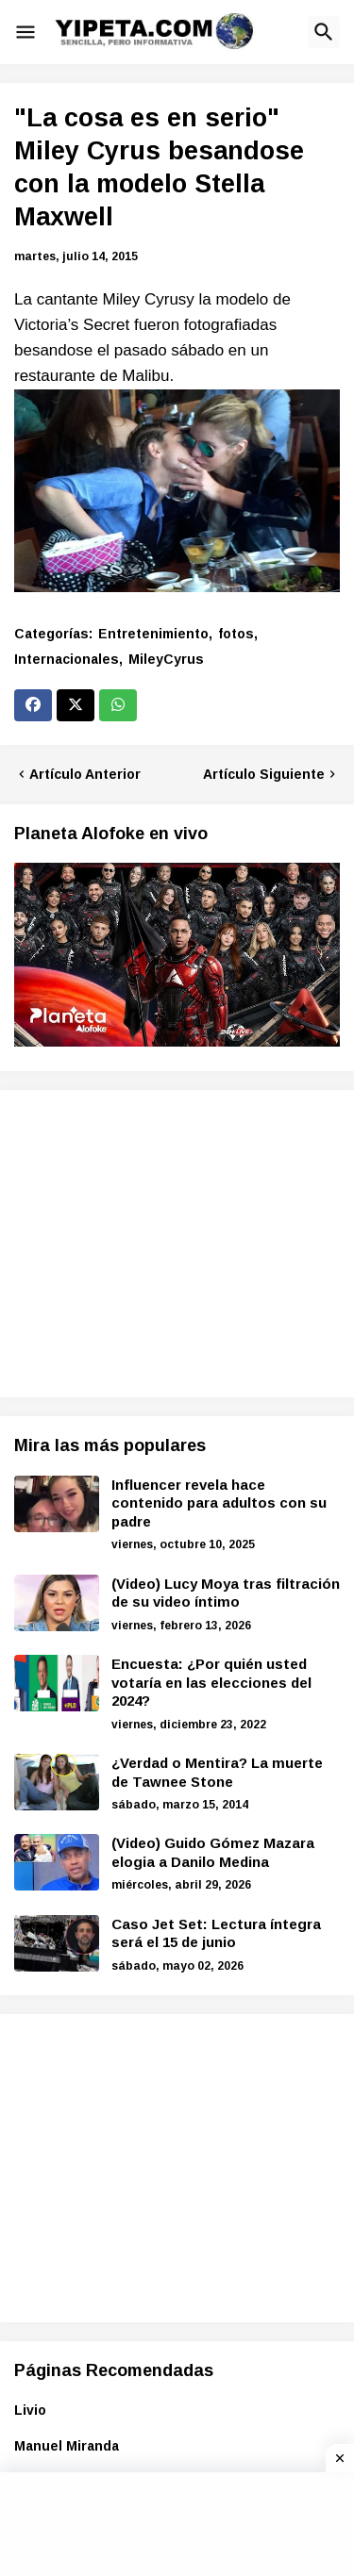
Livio (30, 2410)
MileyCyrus (166, 659)
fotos (236, 633)
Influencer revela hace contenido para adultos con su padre (219, 1503)
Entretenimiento (153, 633)
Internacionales (66, 659)
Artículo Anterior (85, 774)
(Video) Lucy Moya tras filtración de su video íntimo (225, 1593)
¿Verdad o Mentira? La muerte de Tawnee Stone (217, 1772)
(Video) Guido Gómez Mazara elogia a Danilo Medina (212, 1852)
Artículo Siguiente (264, 774)
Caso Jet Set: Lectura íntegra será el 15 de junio (216, 1933)
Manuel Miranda (66, 2445)
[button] (25, 32)
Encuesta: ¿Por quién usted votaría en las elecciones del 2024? (211, 1682)
